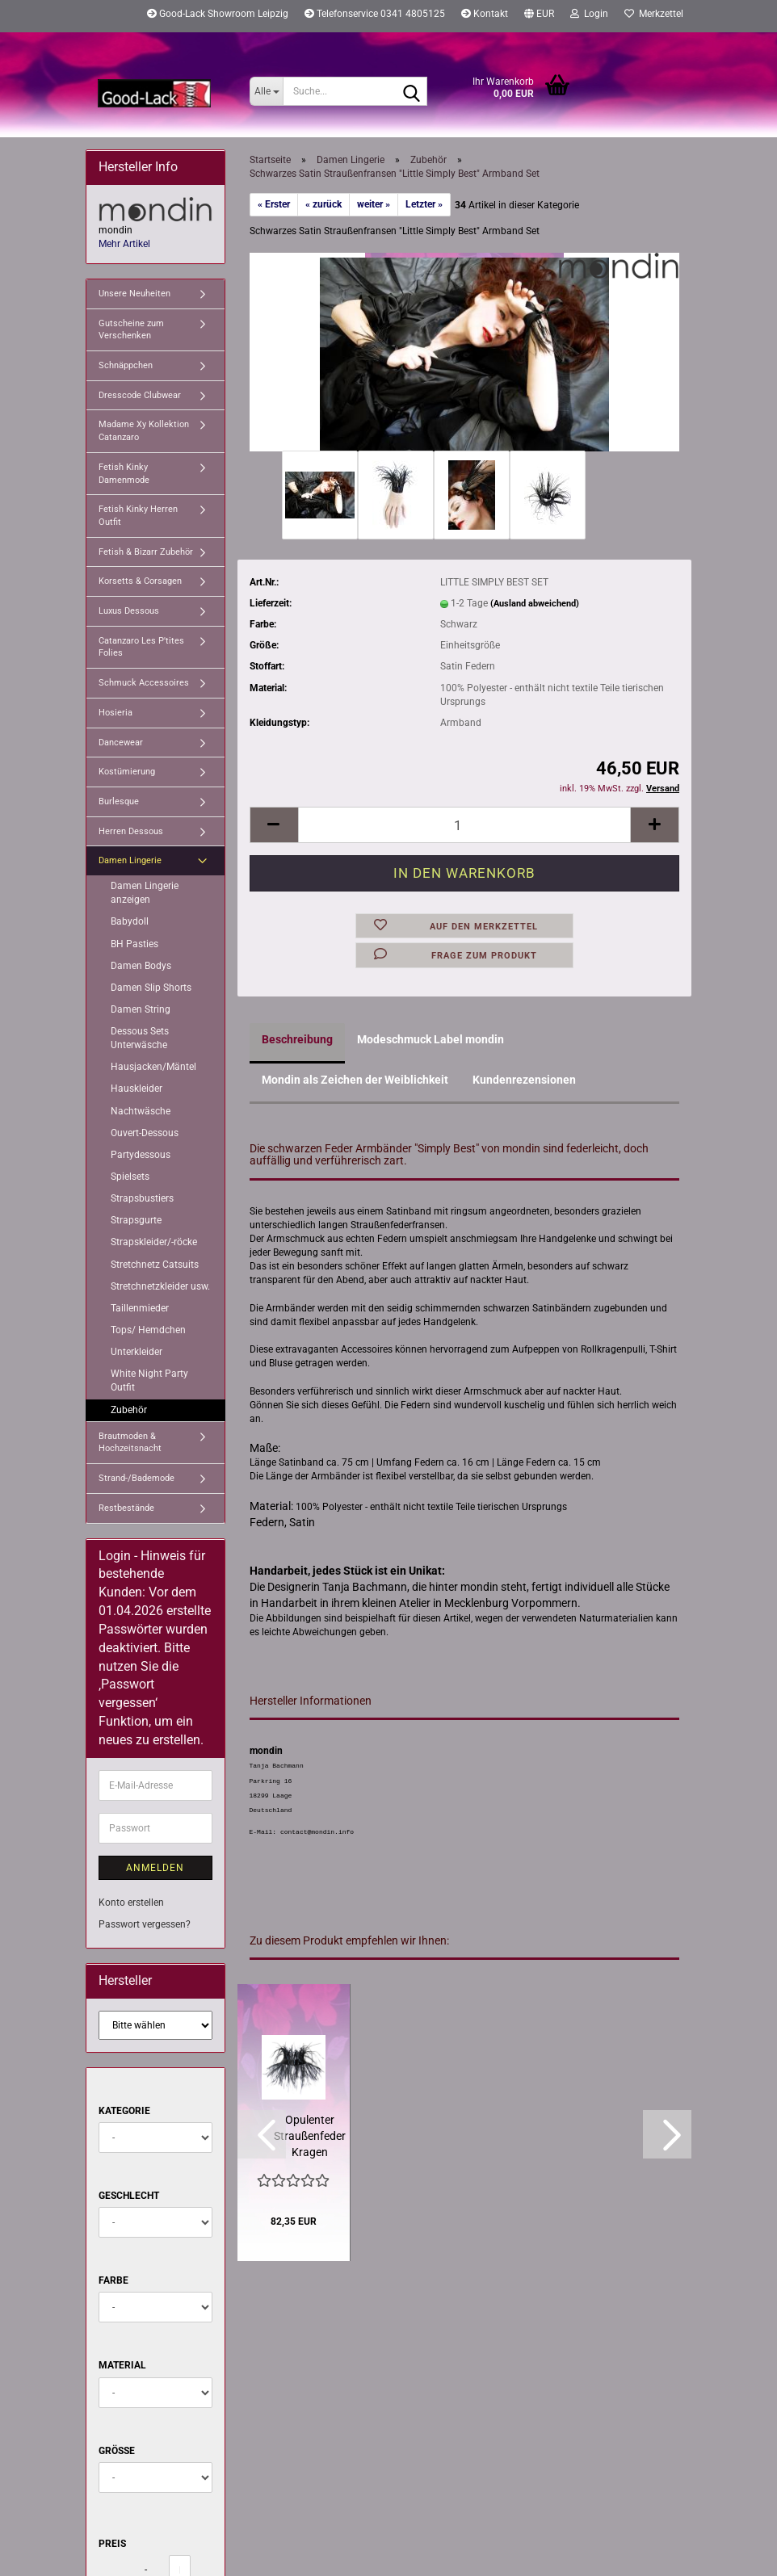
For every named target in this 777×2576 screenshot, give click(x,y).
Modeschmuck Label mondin (430, 1039)
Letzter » (424, 204)
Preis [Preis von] (112, 2543)
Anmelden (155, 1867)
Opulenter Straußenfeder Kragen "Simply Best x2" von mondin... (310, 2136)
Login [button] (589, 13)
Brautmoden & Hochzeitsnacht (130, 1442)
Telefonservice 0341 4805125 (374, 13)
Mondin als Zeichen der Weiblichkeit (355, 1079)
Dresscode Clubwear (140, 395)
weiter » (373, 204)
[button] (539, 16)
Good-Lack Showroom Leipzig (217, 13)
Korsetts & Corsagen (140, 581)
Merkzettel (653, 13)
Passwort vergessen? (145, 1924)
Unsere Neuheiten (134, 293)
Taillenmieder (140, 1308)
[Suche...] (266, 91)
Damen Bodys (141, 965)
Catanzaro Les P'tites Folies (141, 647)
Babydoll (130, 921)
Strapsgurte (136, 1220)
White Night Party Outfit (149, 1380)
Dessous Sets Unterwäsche (140, 1038)
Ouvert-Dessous (144, 1133)
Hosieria (115, 712)
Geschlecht (129, 2195)
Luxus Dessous (129, 611)
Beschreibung (297, 1039)
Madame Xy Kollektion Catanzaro (144, 431)
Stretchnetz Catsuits (155, 1264)
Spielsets (130, 1176)
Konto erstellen (131, 1902)
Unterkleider (136, 1351)
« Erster (274, 204)
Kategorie (124, 2111)
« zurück (323, 204)
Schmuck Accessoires (144, 683)
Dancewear (121, 742)
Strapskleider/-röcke (154, 1242)
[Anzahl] (465, 825)
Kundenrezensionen (524, 1079)
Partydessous (140, 1154)
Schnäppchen (126, 365)
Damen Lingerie (130, 860)
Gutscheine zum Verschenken (131, 330)
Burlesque (119, 801)
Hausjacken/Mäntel (153, 1066)
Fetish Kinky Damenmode (124, 473)
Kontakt (484, 13)
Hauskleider (136, 1088)
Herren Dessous (131, 831)
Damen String (140, 1009)
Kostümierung (127, 771)
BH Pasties (134, 944)
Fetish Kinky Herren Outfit (138, 515)
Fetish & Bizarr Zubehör (146, 552)
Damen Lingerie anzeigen (144, 892)
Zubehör (129, 1410)
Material (122, 2365)
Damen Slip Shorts (151, 987)
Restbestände (126, 1508)
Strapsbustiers (142, 1198)
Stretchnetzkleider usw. (160, 1286)
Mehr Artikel (124, 244)
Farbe (113, 2280)
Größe (117, 2450)
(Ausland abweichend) (534, 603)
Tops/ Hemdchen (148, 1330)
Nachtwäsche (140, 1111)
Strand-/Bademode (136, 1478)
